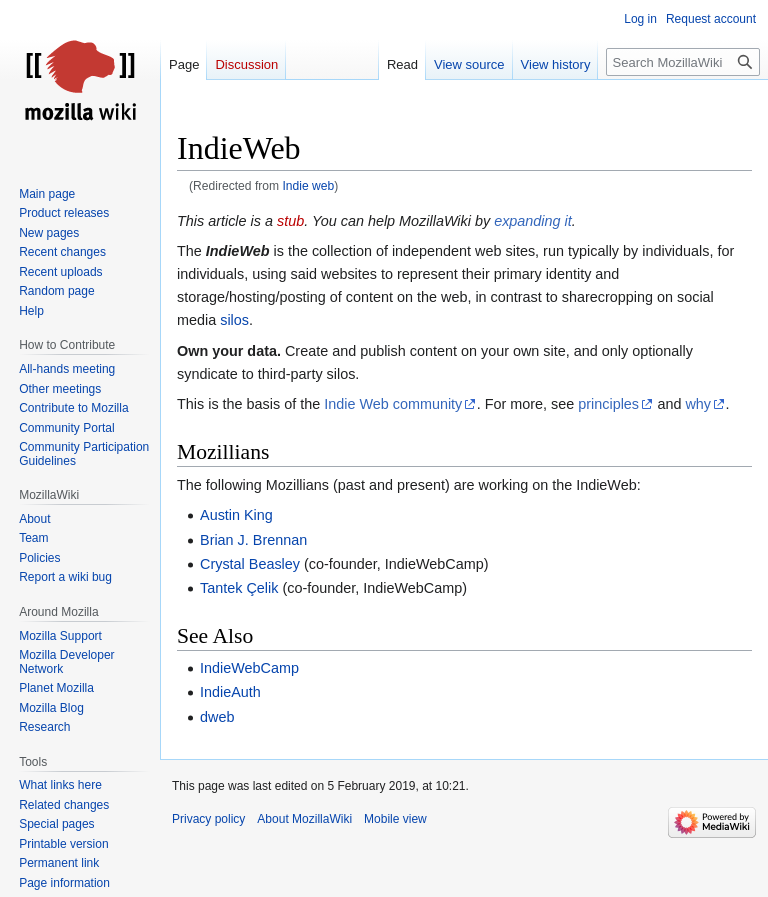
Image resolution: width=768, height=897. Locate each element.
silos (234, 320)
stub (290, 221)
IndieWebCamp (249, 668)
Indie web (308, 186)
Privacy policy (208, 819)
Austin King (236, 515)
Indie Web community (393, 404)
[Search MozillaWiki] (683, 62)
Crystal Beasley (250, 564)
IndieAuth (230, 692)
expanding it (533, 221)
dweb (217, 717)
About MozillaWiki (304, 819)
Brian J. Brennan (253, 540)
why (698, 404)
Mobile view (395, 819)
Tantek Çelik (239, 588)
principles (608, 404)
